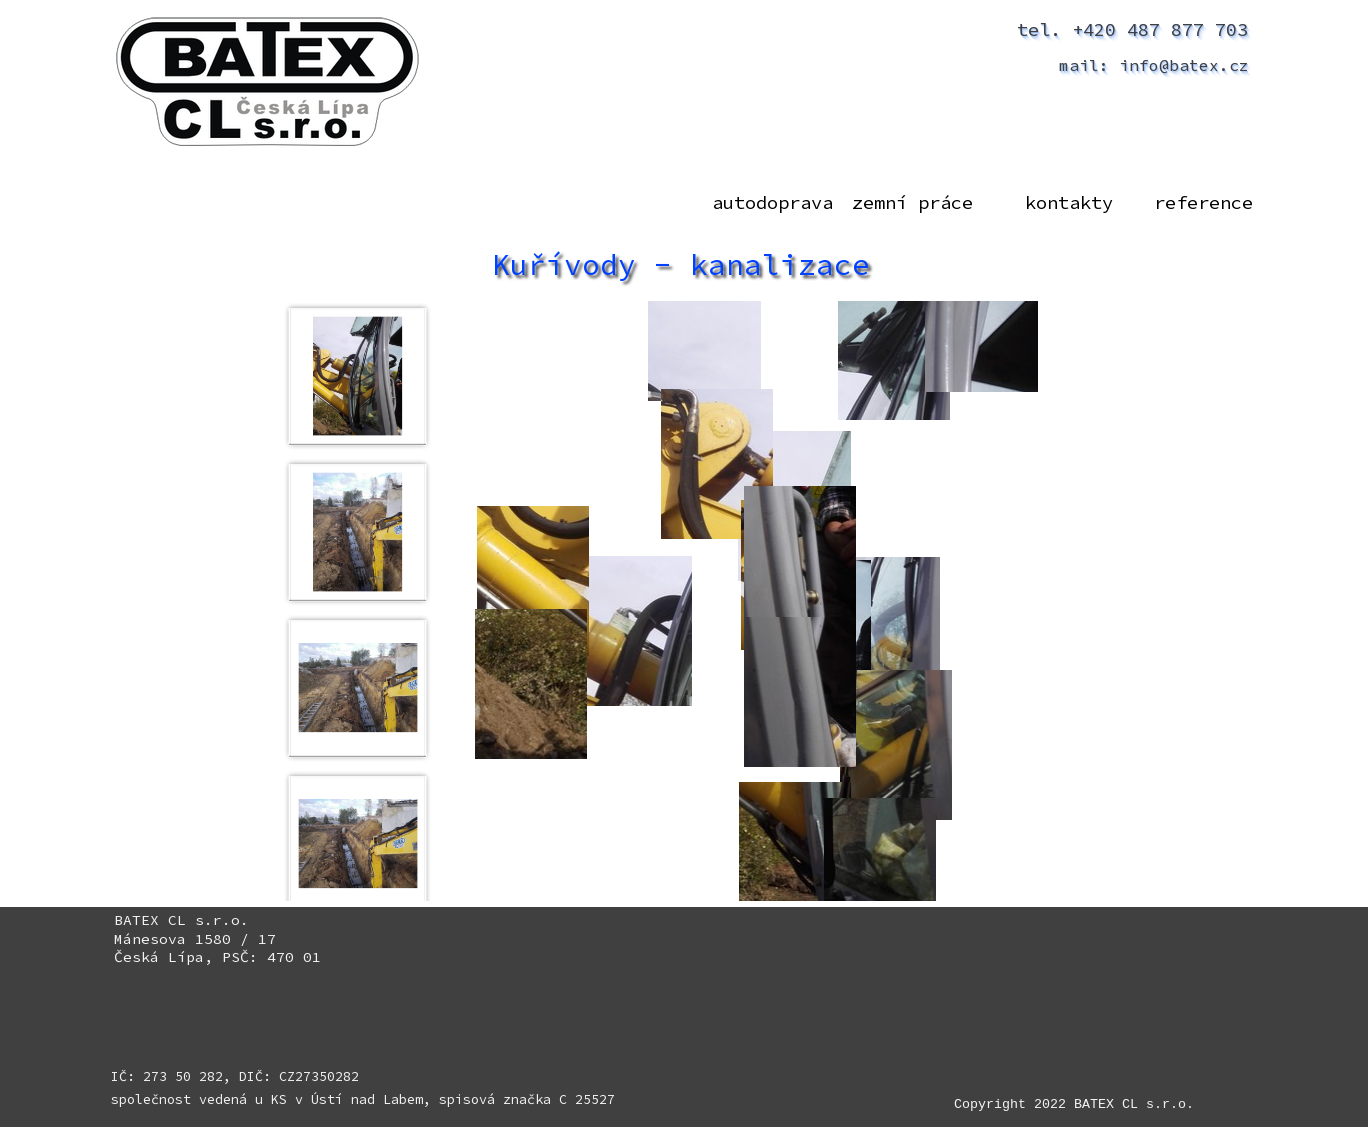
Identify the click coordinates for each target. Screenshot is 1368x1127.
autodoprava (772, 202)
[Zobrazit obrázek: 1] (358, 376)
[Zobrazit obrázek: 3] (358, 688)
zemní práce (912, 202)
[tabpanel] (225, 939)
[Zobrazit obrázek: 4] (358, 844)
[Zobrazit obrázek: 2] (358, 532)
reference (1203, 202)
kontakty (1069, 202)
